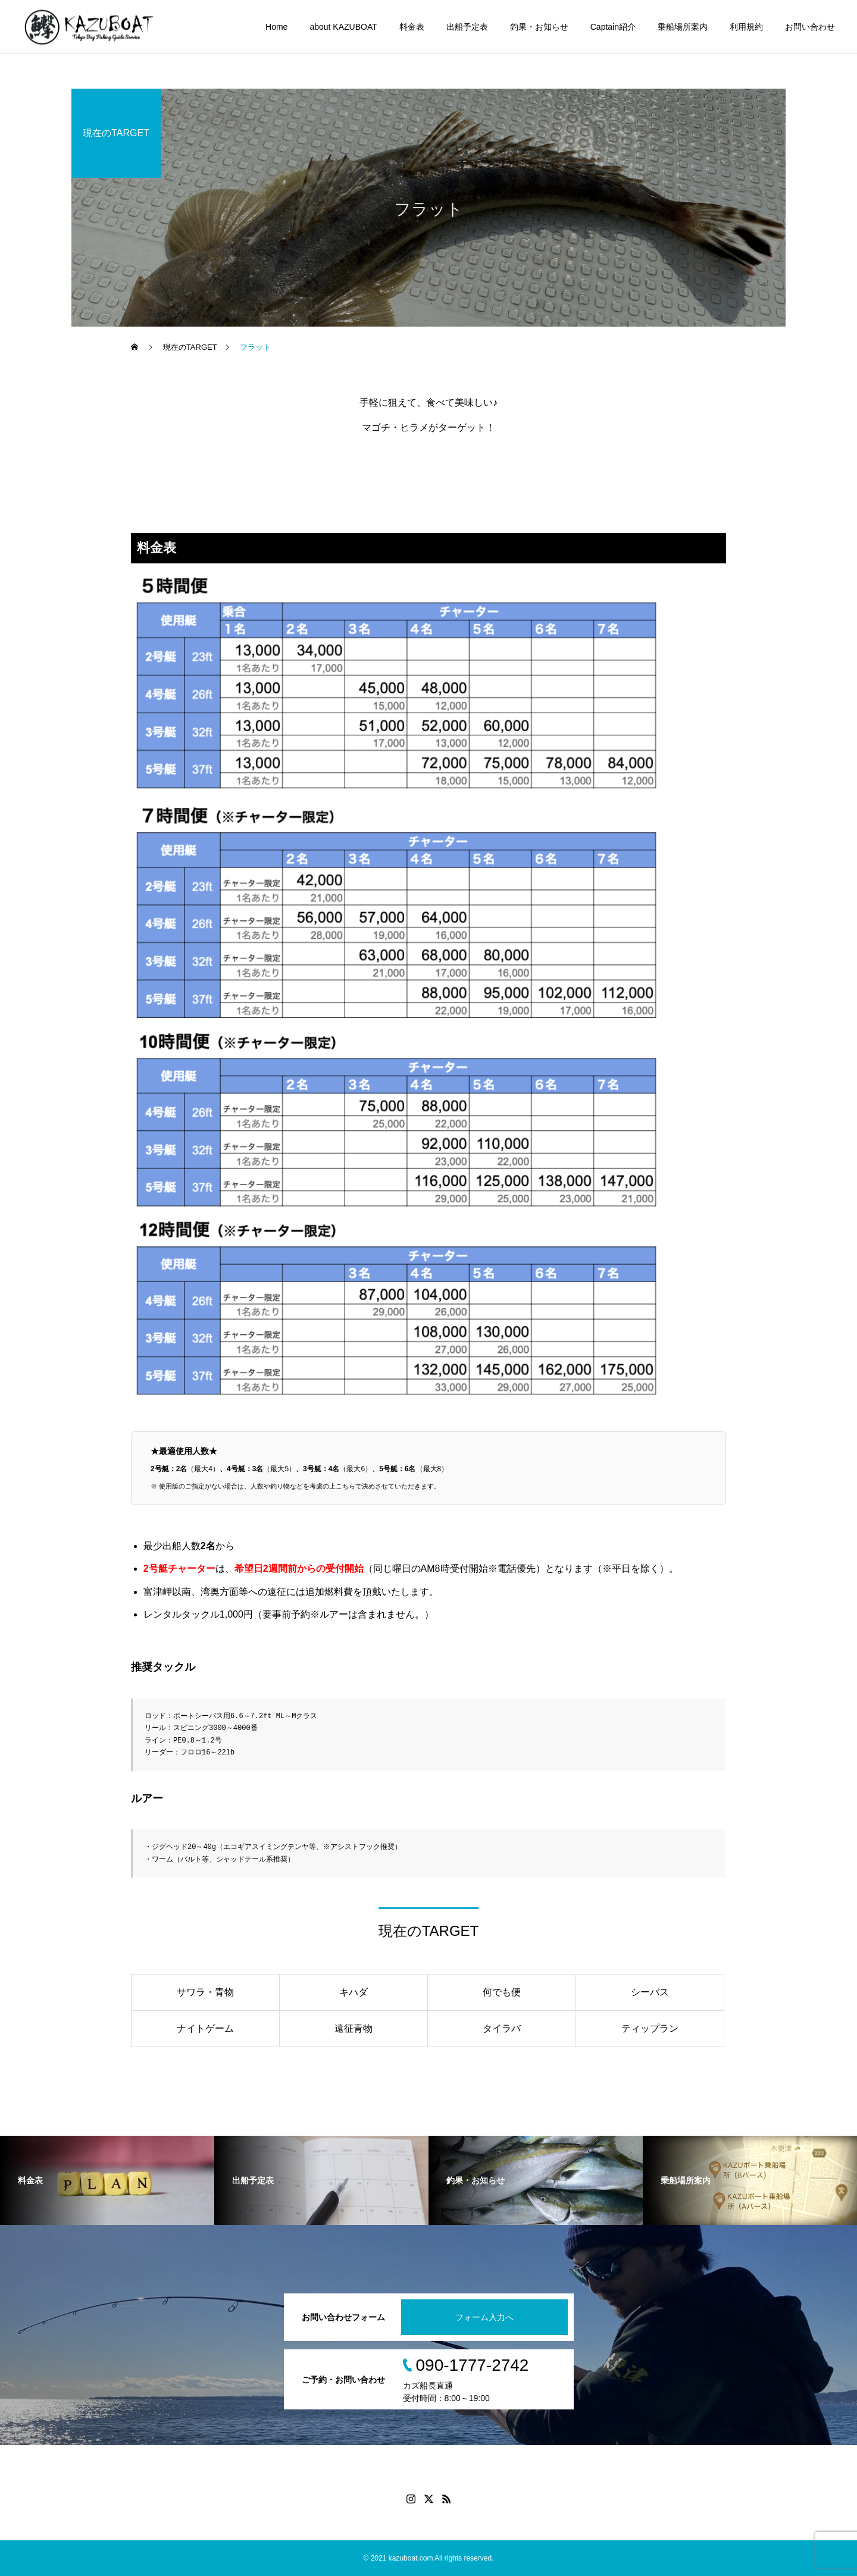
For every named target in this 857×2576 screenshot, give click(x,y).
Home (276, 27)
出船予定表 (467, 27)
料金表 (411, 27)
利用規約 (746, 27)
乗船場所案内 (683, 27)
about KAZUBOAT (343, 27)
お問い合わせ (810, 27)
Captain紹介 (613, 27)
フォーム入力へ (484, 2317)
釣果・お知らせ (539, 27)
